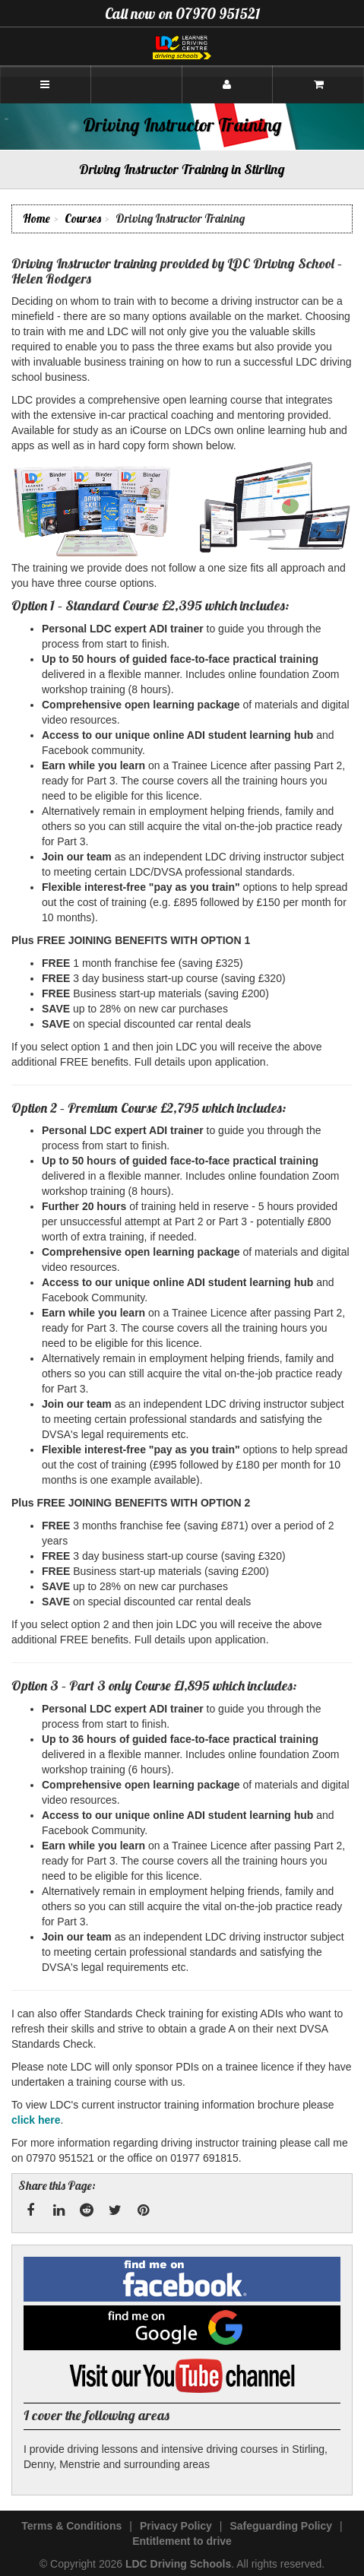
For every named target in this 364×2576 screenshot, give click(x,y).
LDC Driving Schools (178, 2564)
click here (36, 2120)
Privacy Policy (176, 2526)
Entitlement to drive (182, 2541)
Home (36, 218)
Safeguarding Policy (280, 2526)
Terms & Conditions (71, 2526)
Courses (83, 218)
